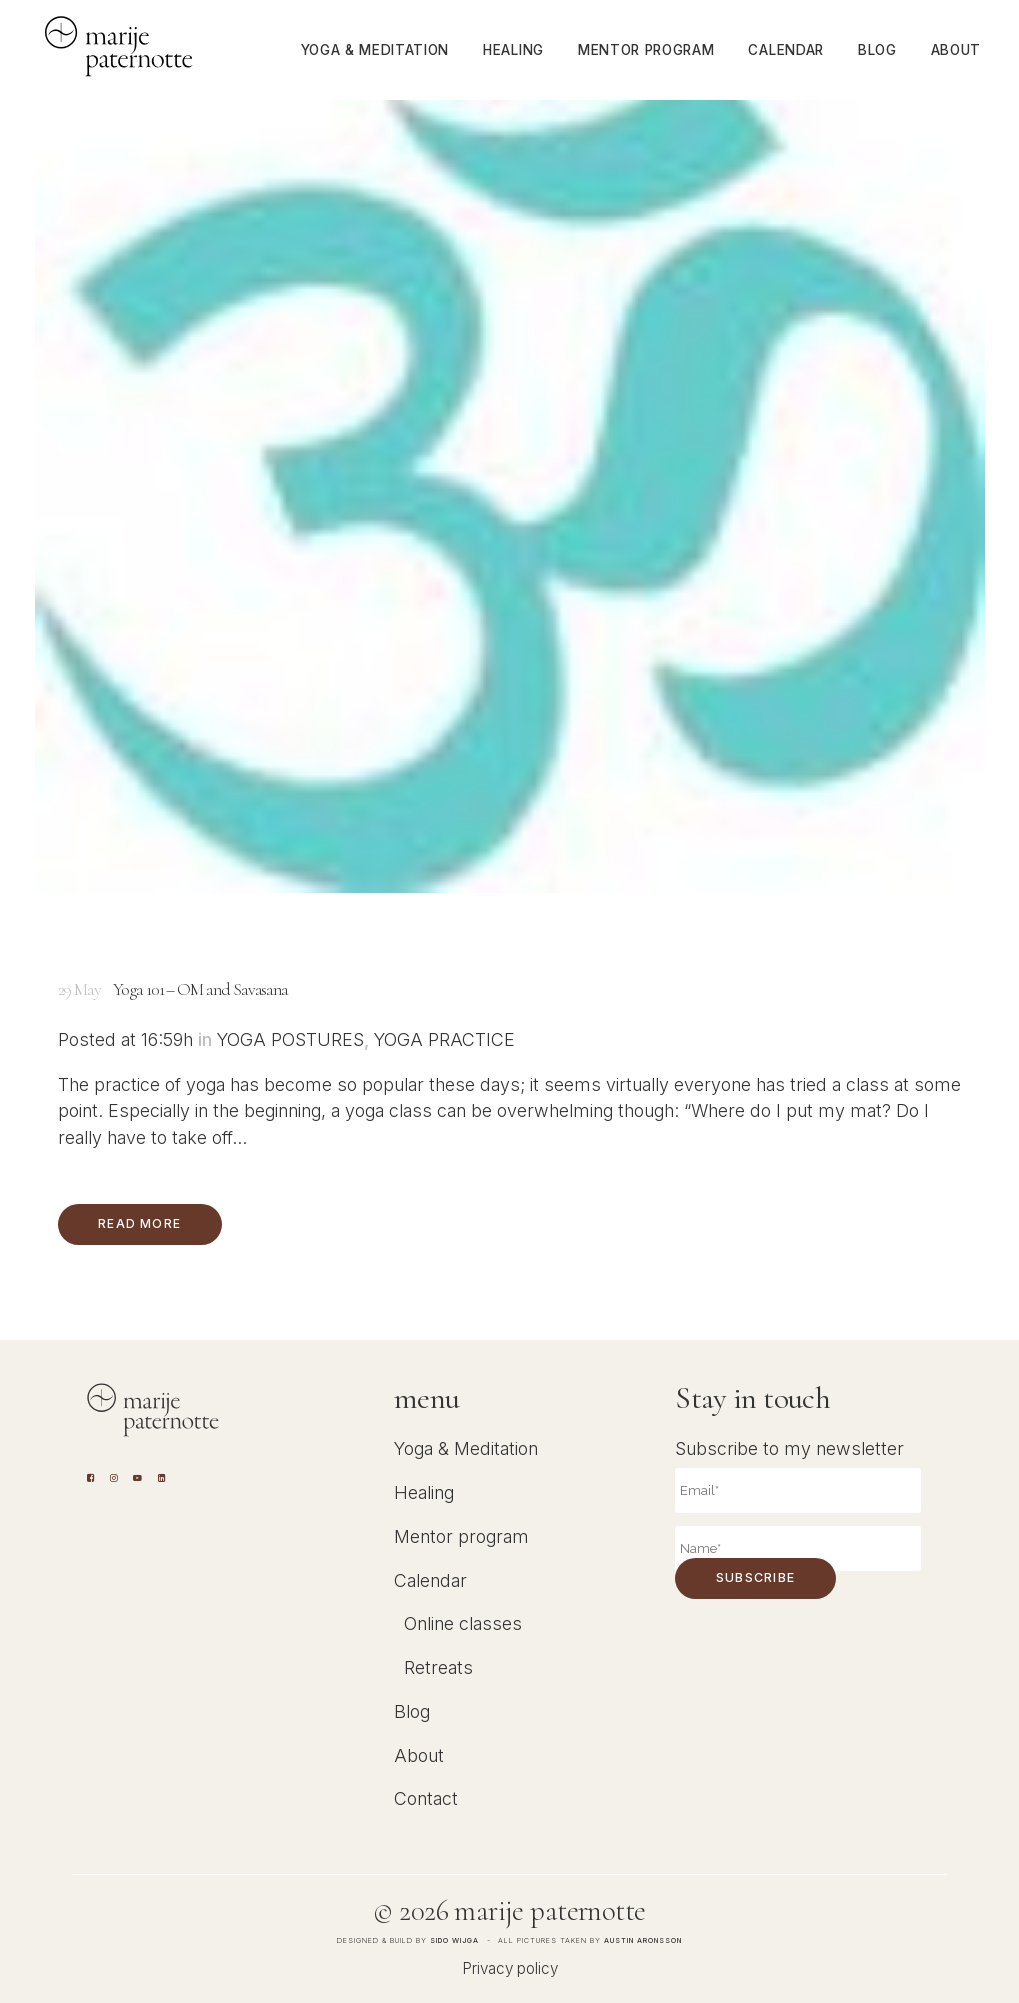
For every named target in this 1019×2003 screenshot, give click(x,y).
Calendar (430, 1580)
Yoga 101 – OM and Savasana (200, 989)
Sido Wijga (454, 1940)
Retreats (438, 1667)
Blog (412, 1711)
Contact (426, 1798)
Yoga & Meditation (466, 1448)
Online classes (463, 1623)
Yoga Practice (444, 1039)
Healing (424, 1492)
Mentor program (461, 1536)
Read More (139, 1223)
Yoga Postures (290, 1039)
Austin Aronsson (643, 1940)
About (419, 1755)
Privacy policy (510, 1968)
